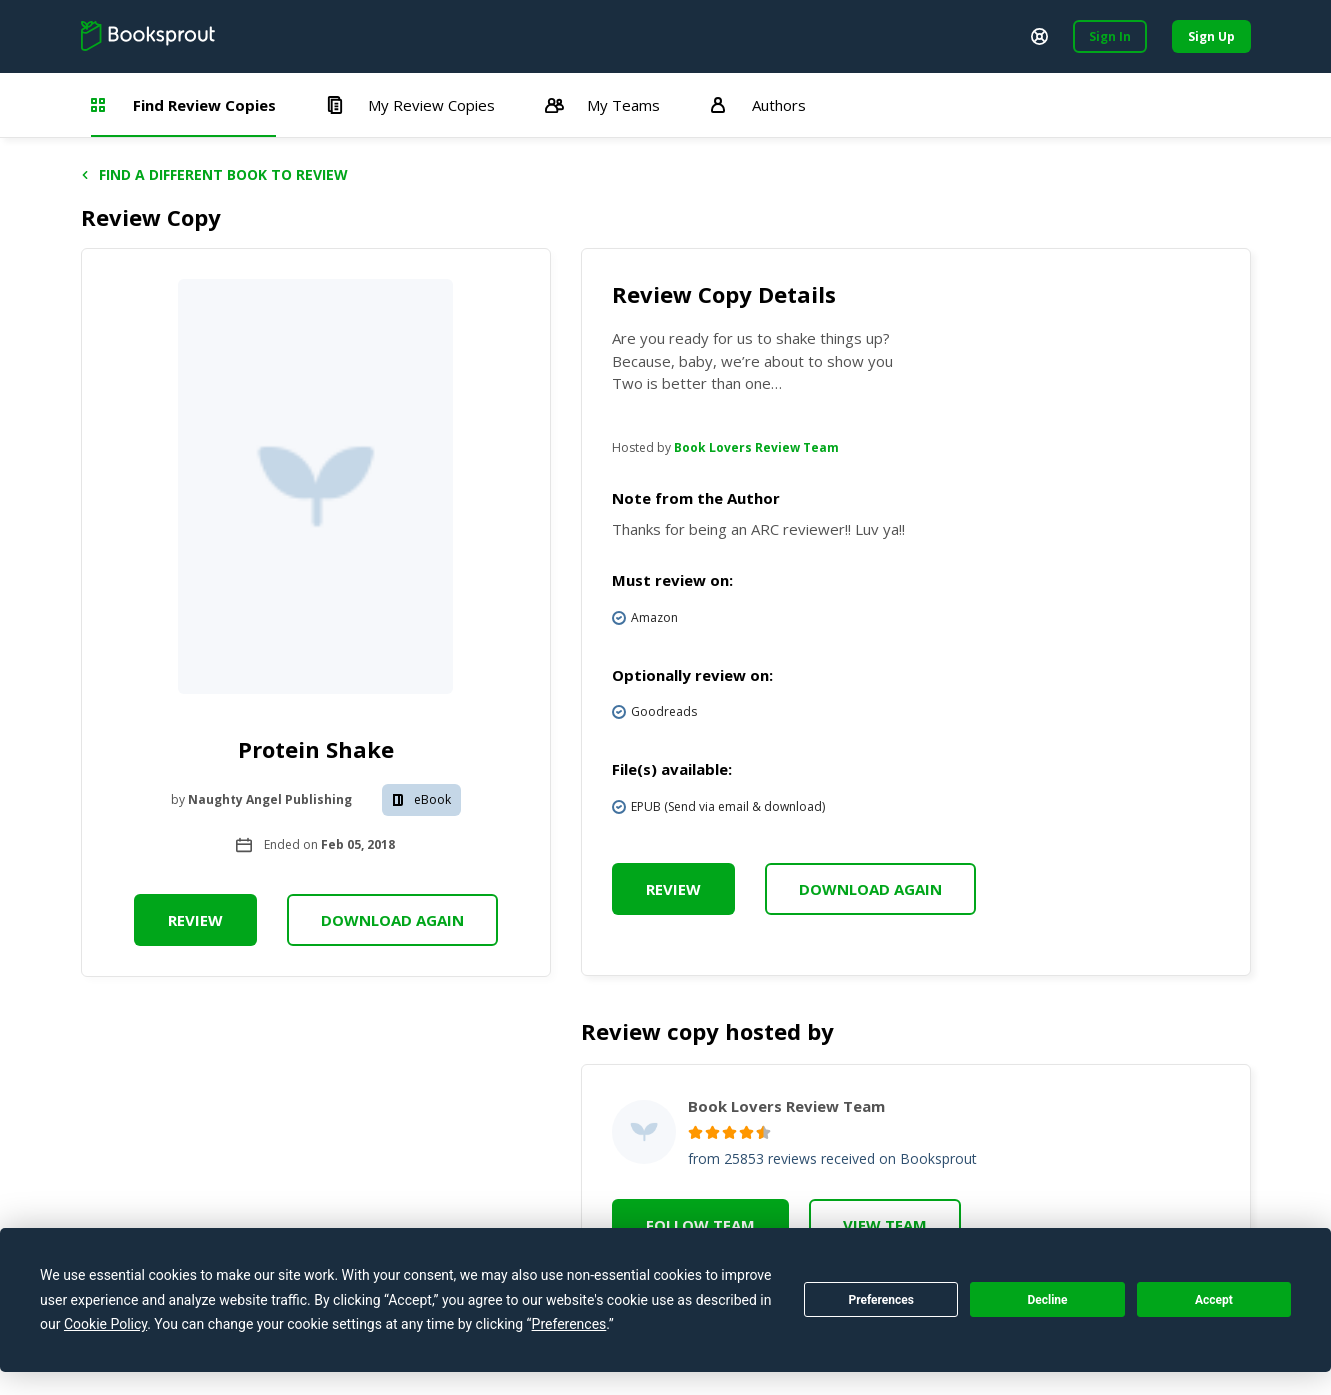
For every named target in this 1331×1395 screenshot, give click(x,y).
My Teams (602, 105)
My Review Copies (410, 105)
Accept (1214, 1300)
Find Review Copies (183, 105)
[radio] (695, 1132)
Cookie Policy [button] (105, 1324)
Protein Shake (316, 749)
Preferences (881, 1300)
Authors (758, 105)
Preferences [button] (569, 1324)
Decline (1047, 1300)
